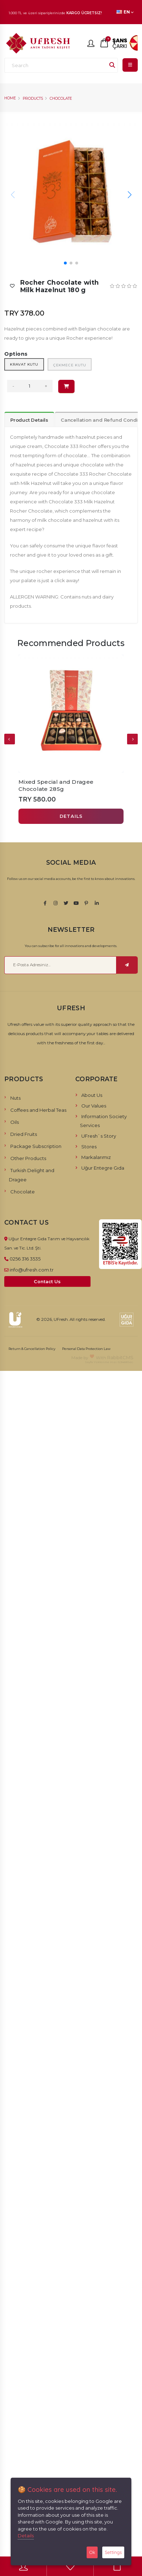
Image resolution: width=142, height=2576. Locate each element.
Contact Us (47, 1281)
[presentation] (9, 739)
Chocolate (61, 98)
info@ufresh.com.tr (32, 1270)
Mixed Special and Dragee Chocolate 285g (55, 785)
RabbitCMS (120, 1357)
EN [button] (124, 12)
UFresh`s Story (98, 1136)
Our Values (93, 1106)
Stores (89, 1146)
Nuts (15, 1098)
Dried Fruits (23, 1134)
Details (26, 2535)
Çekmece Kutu (69, 365)
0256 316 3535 (25, 1259)
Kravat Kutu (24, 364)
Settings (113, 2552)
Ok (92, 2552)
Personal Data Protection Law (86, 1349)
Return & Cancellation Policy (32, 1349)
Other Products (28, 1158)
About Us (91, 1095)
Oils (14, 1122)
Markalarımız (96, 1157)
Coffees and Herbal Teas (38, 1110)
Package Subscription (35, 1146)
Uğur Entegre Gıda (102, 1168)
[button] (129, 195)
